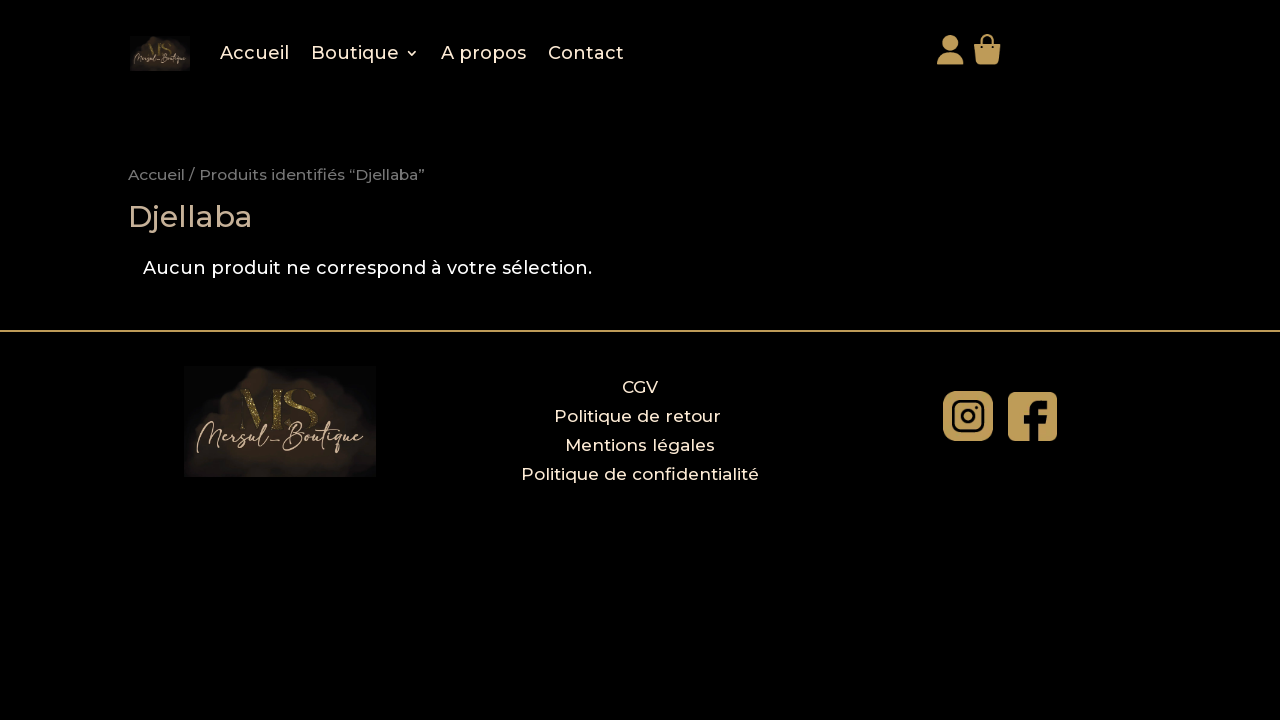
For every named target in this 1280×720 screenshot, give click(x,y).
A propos (483, 53)
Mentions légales (640, 445)
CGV (640, 387)
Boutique (355, 53)
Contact (586, 53)
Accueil (254, 53)
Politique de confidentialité (640, 474)
